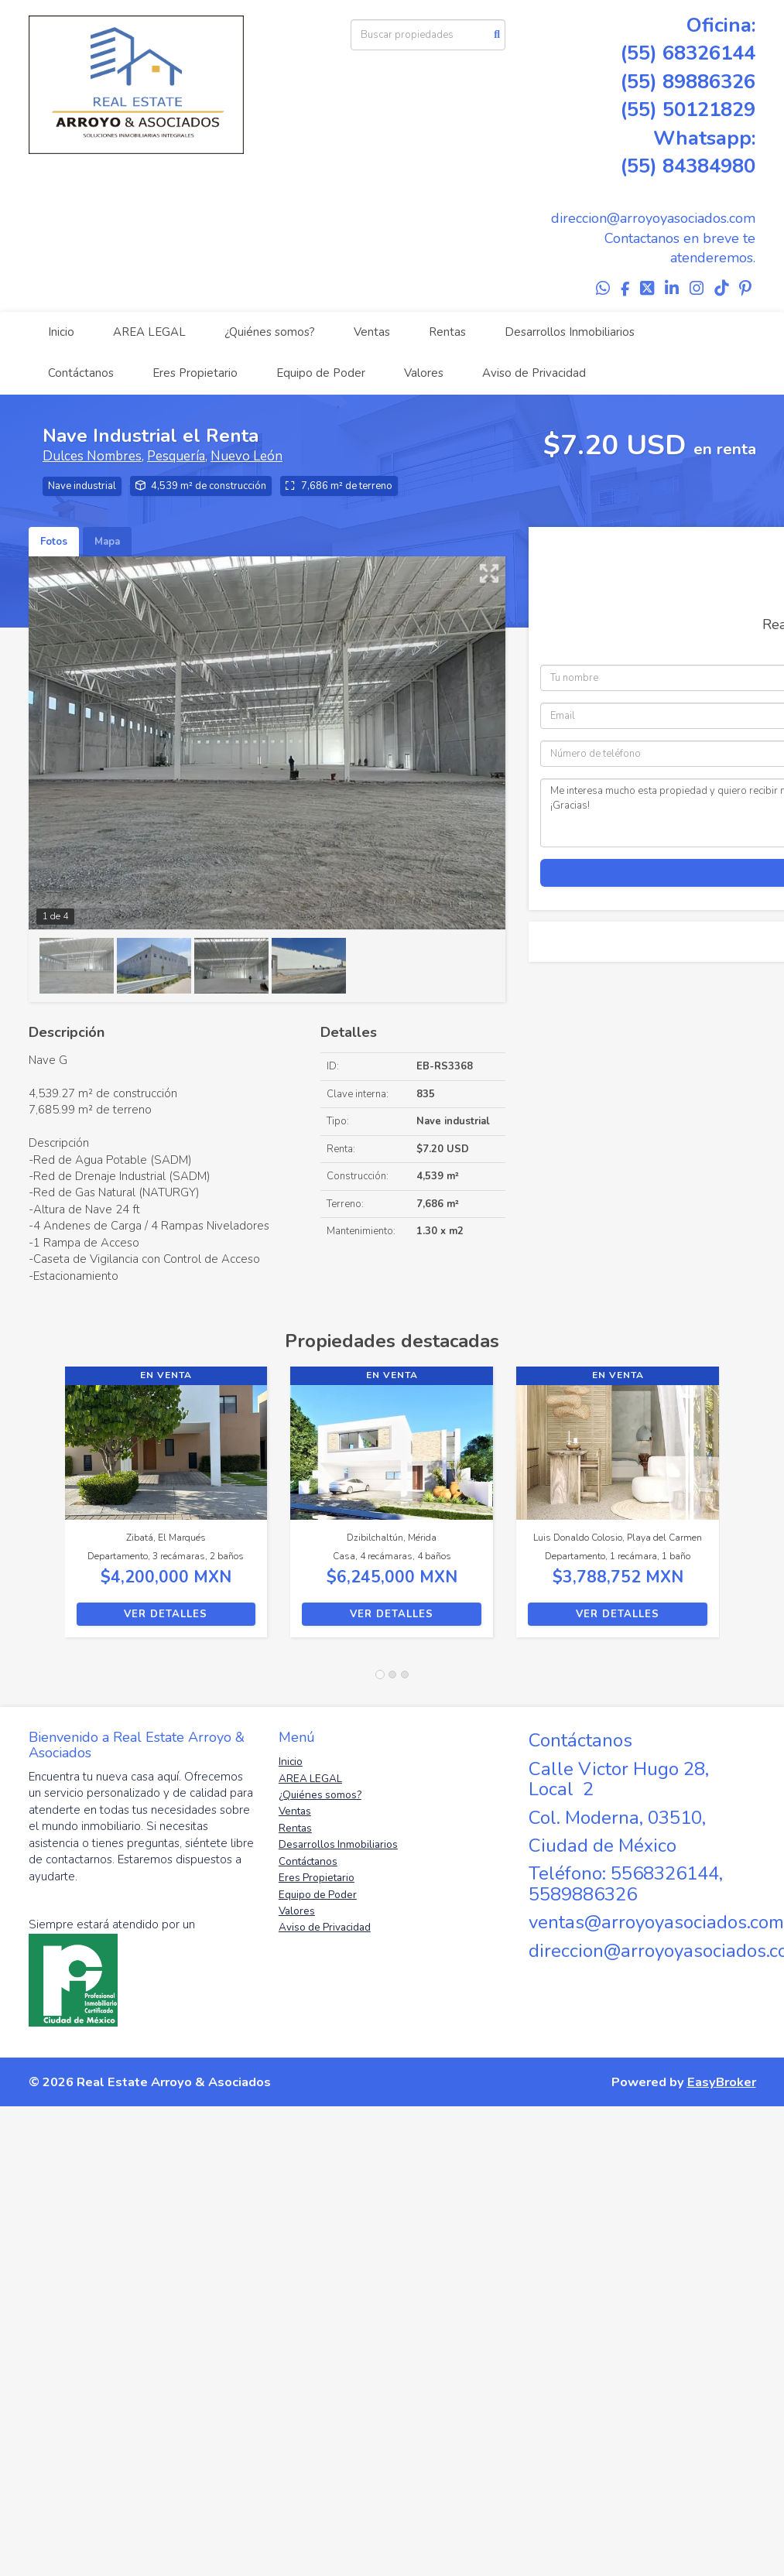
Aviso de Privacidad (534, 373)
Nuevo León (246, 456)
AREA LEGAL (149, 332)
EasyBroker (721, 2082)
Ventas (372, 332)
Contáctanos (81, 373)
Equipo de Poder (320, 373)
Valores (423, 373)
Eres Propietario (195, 373)
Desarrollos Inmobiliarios (570, 332)
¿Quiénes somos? (269, 332)
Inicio (61, 332)
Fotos (53, 542)
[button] (47, 1510)
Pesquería (176, 456)
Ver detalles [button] (165, 1614)
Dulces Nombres (92, 456)
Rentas (447, 332)
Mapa (107, 542)
